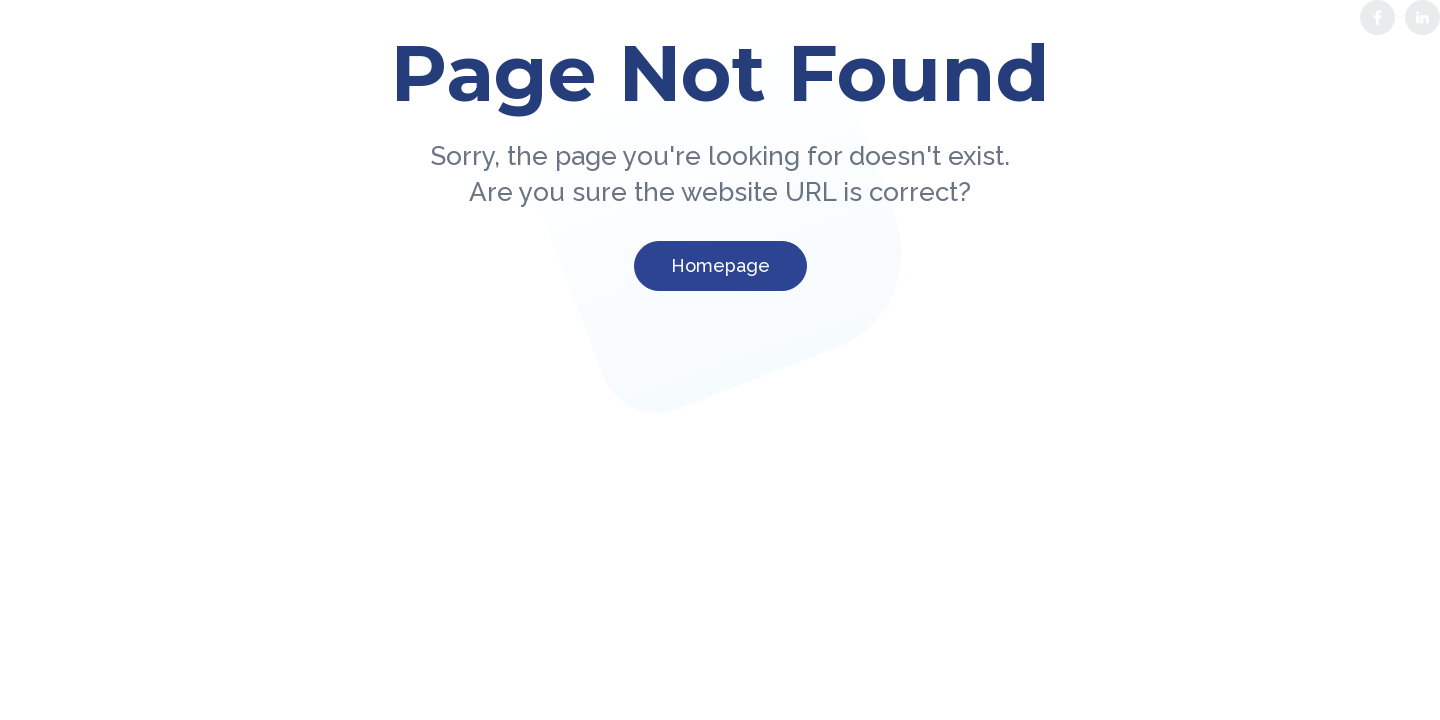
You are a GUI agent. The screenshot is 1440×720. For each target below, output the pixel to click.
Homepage (720, 265)
